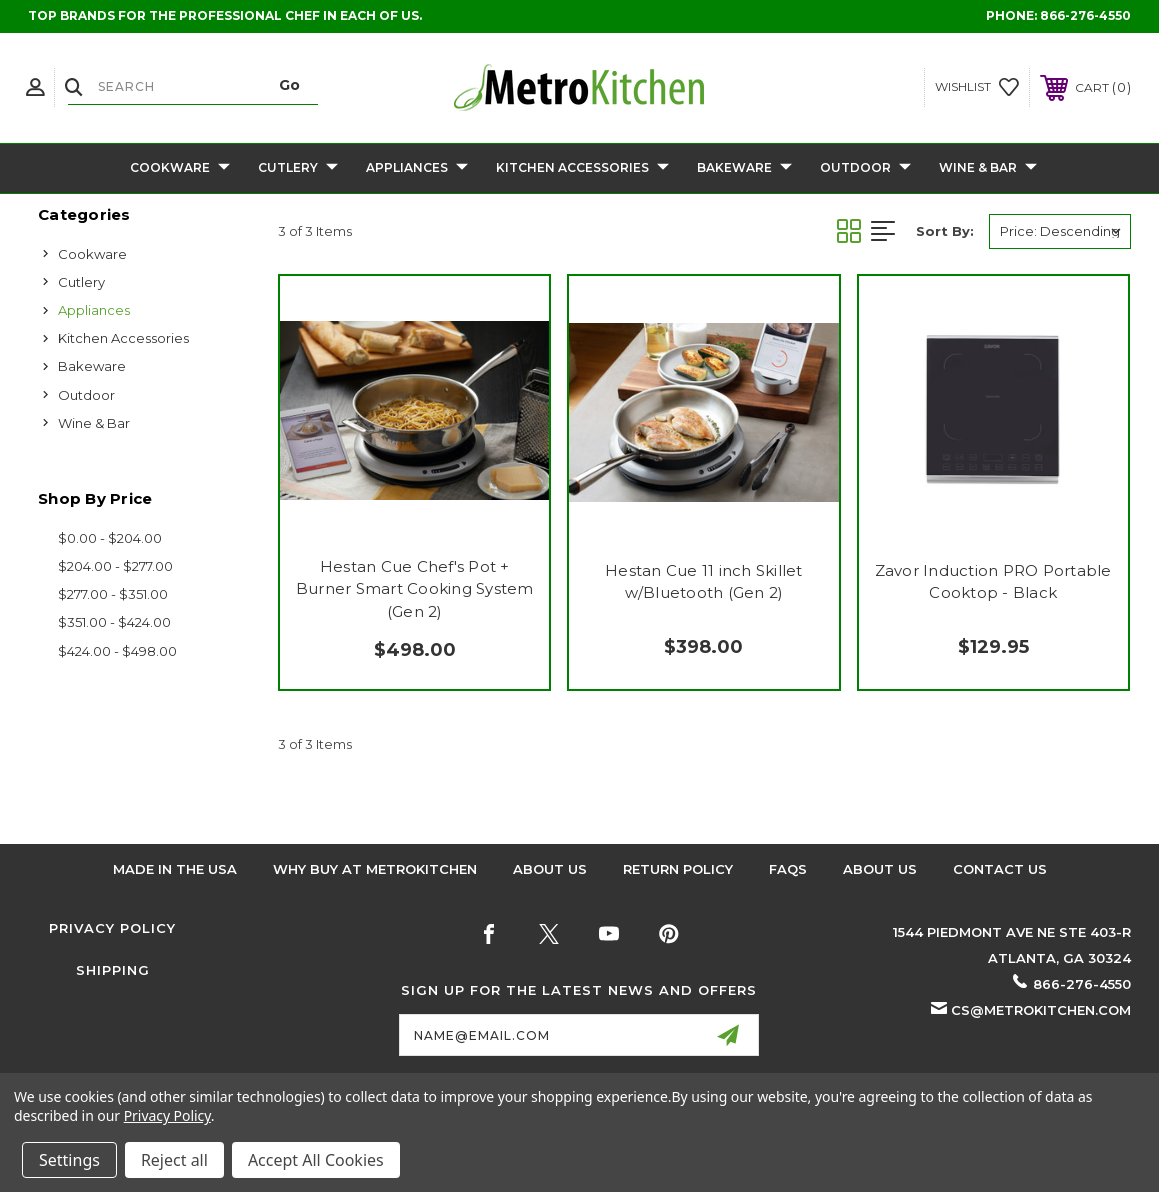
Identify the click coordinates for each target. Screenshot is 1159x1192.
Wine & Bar (988, 168)
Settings (69, 1160)
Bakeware (744, 168)
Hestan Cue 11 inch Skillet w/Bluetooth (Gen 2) (704, 582)
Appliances (417, 168)
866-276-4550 (1085, 15)
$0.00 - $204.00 (110, 538)
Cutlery (298, 168)
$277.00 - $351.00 (113, 594)
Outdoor (865, 168)
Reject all (174, 1160)
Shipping (113, 970)
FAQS (788, 869)
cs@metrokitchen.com (1041, 1010)
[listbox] (1060, 231)
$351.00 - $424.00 (114, 622)
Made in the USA (175, 869)
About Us (550, 869)
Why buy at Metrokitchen (375, 869)
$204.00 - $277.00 (115, 566)
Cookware (180, 168)
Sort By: (945, 231)
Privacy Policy (112, 928)
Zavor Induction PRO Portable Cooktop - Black (993, 582)
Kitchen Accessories (582, 168)
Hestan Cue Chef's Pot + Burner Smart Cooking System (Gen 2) (415, 589)
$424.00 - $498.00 (117, 651)
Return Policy (678, 869)
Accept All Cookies (316, 1160)
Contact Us (1000, 869)
